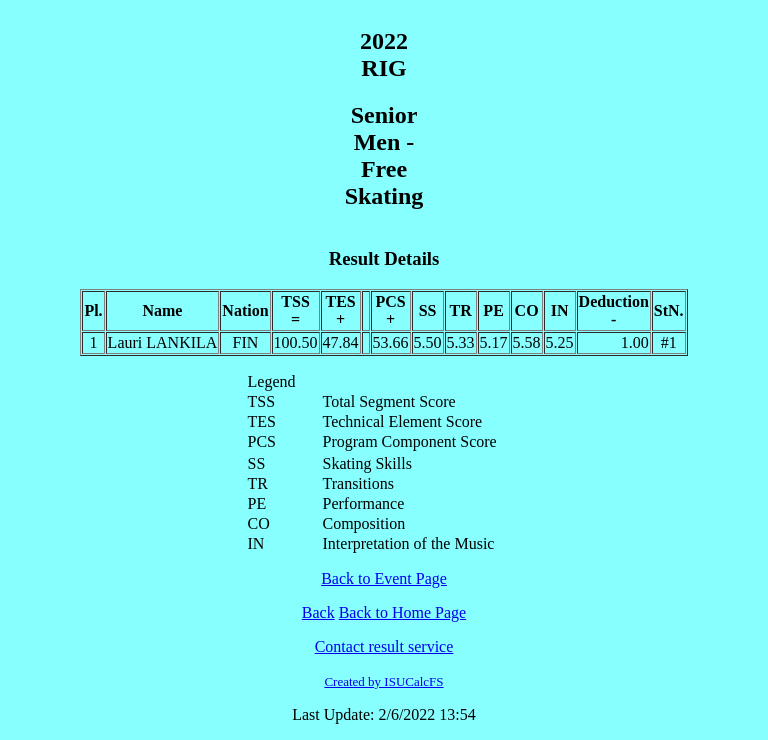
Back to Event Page (384, 578)
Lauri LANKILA (163, 342)
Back (318, 612)
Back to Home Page (403, 612)
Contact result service (384, 646)
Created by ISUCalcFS (383, 681)
